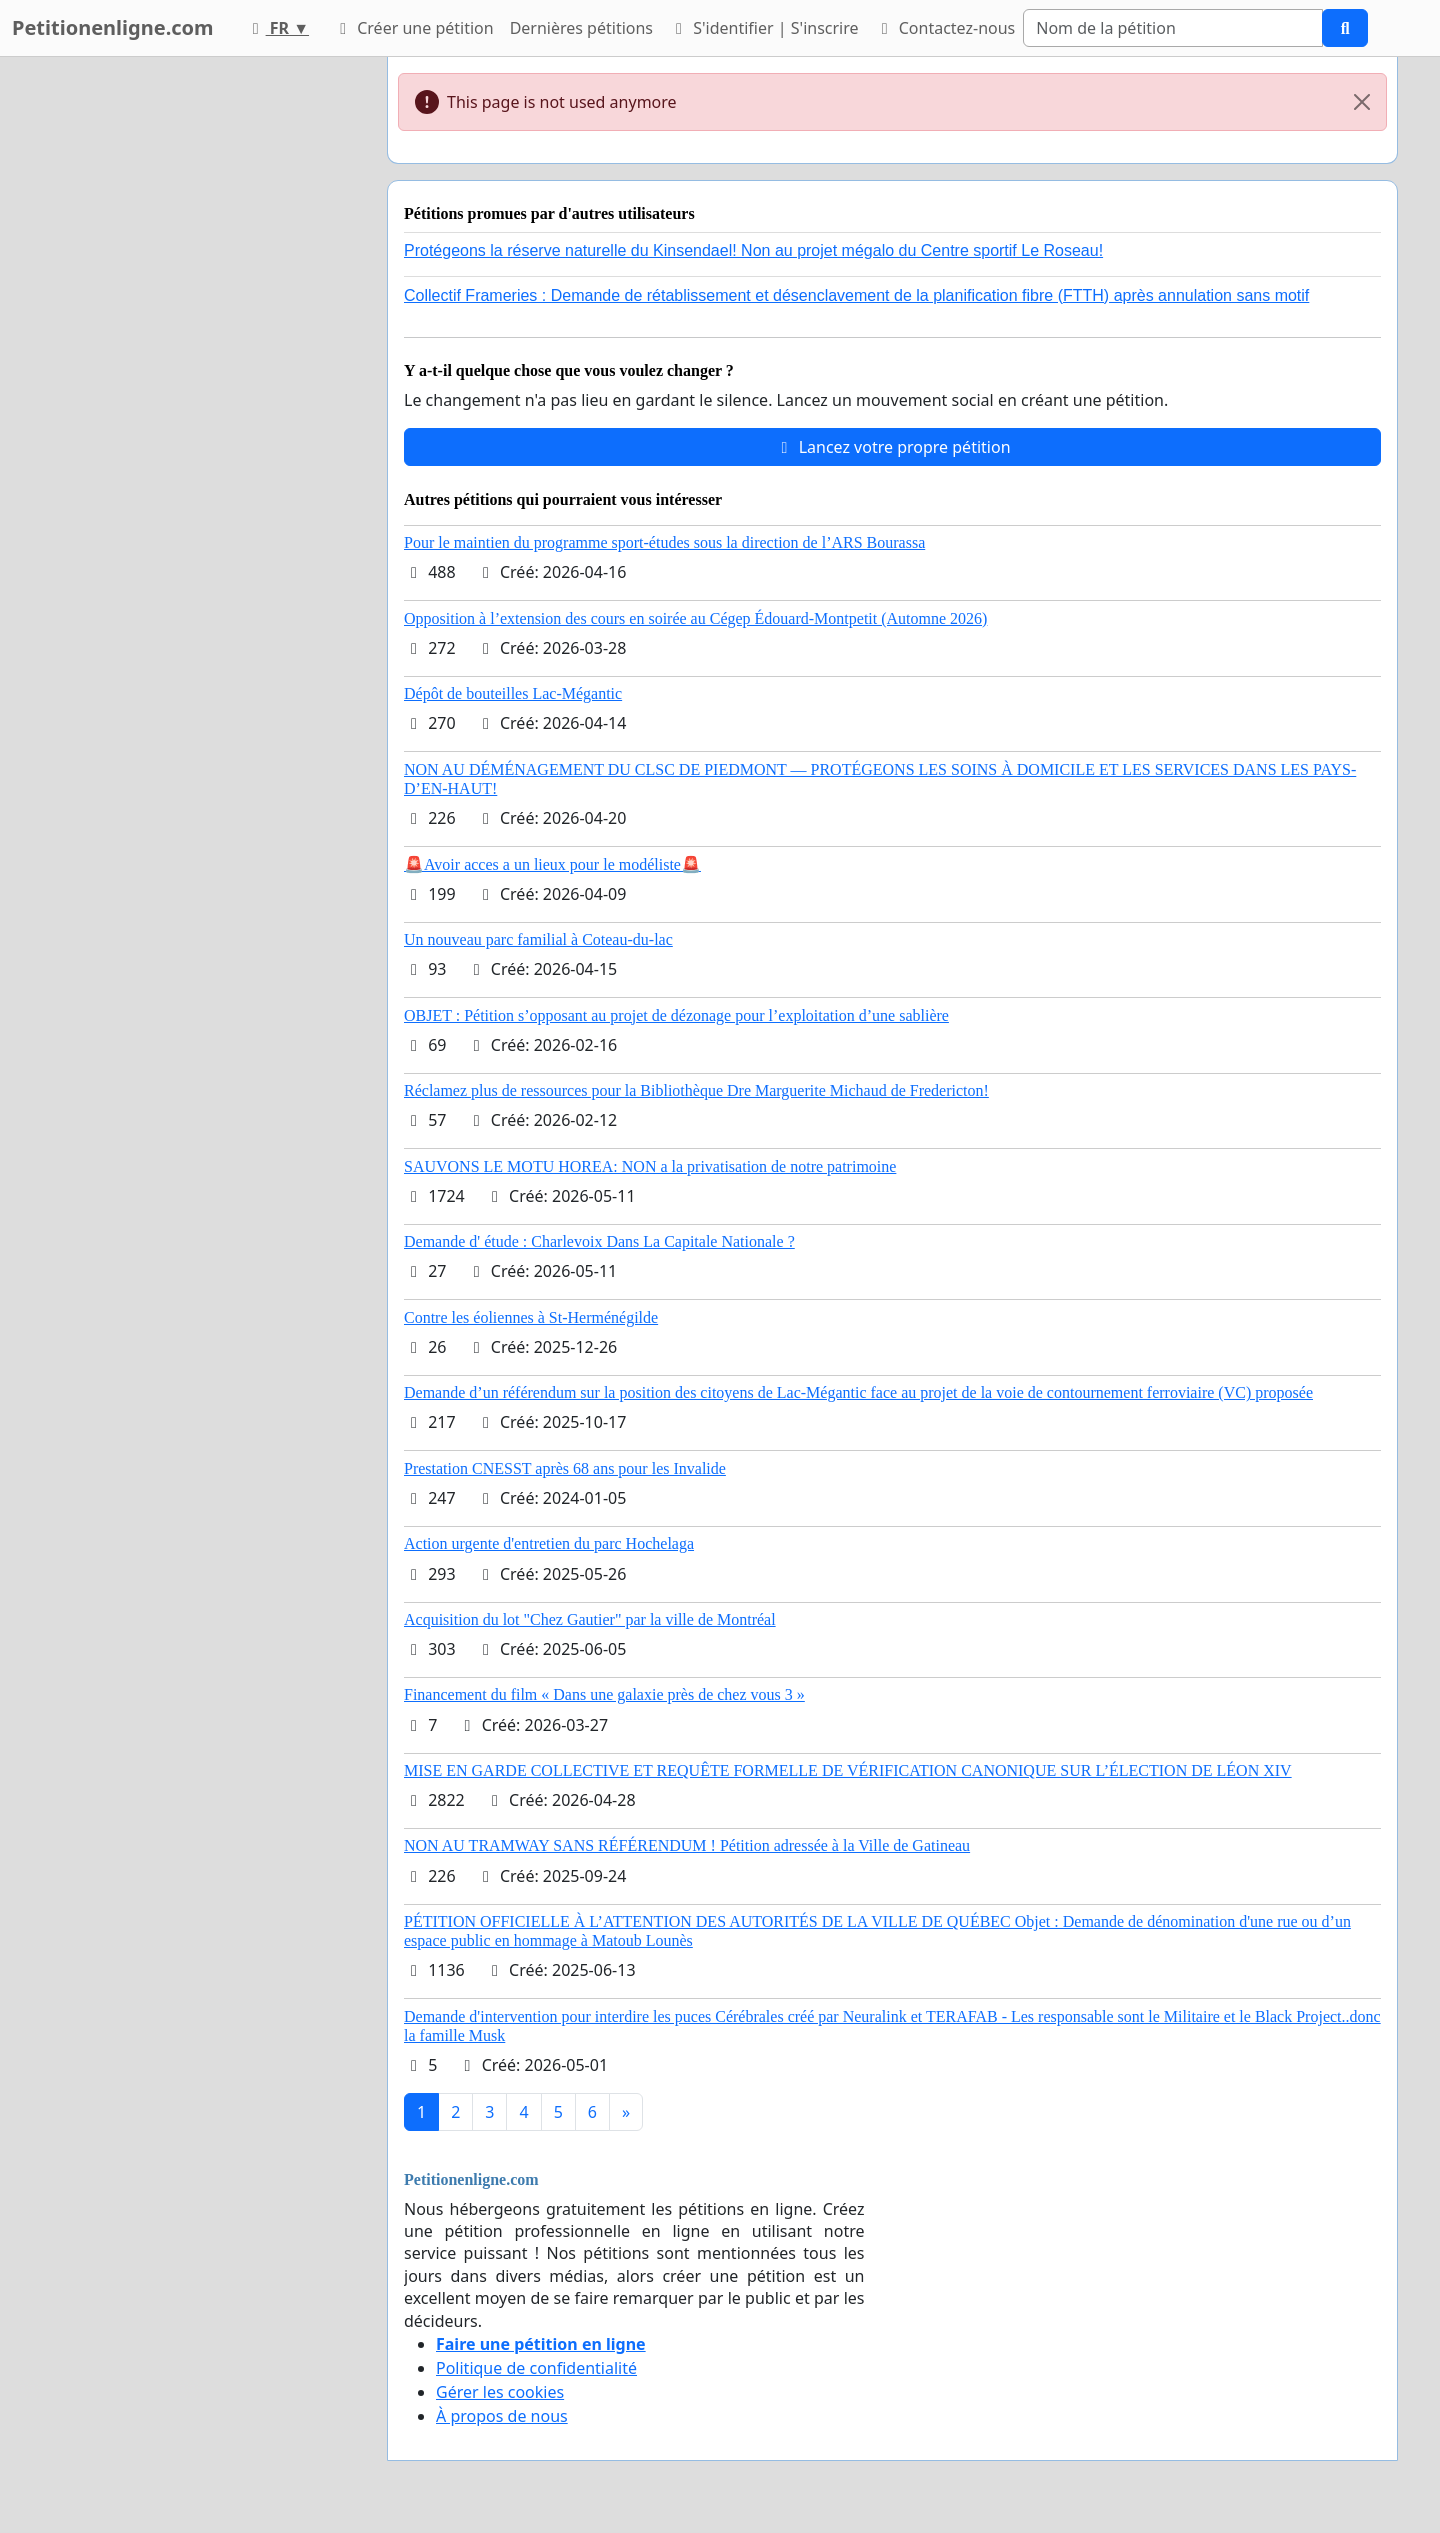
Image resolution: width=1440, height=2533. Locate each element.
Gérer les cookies (500, 2392)
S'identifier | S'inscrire (764, 28)
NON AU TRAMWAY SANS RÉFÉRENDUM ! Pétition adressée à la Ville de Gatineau (687, 1845)
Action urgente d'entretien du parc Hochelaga (549, 1543)
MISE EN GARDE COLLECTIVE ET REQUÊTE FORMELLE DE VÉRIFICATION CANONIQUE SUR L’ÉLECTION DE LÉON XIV (848, 1770)
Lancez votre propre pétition (892, 447)
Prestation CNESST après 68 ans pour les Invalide (565, 1468)
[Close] (1362, 102)
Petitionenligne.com (113, 27)
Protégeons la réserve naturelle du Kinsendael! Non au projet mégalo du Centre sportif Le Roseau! (753, 250)
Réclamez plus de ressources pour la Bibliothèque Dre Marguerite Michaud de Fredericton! (696, 1090)
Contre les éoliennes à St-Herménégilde (531, 1317)
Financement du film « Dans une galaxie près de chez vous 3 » (604, 1694)
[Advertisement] (192, 357)
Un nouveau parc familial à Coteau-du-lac (538, 939)
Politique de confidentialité (536, 2368)
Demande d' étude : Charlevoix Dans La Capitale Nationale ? (599, 1241)
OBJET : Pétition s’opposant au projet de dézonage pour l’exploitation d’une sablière (676, 1015)
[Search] (1173, 28)
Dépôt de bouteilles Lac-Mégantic (513, 693)
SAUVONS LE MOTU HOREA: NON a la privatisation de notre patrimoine (650, 1166)
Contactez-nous (945, 28)
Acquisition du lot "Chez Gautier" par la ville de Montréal (590, 1619)
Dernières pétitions (581, 28)
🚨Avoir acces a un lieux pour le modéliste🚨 (552, 864)
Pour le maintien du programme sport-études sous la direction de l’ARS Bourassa (664, 542)
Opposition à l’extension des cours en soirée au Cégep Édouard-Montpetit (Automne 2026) (695, 618)
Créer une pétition (413, 28)
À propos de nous (502, 2416)
